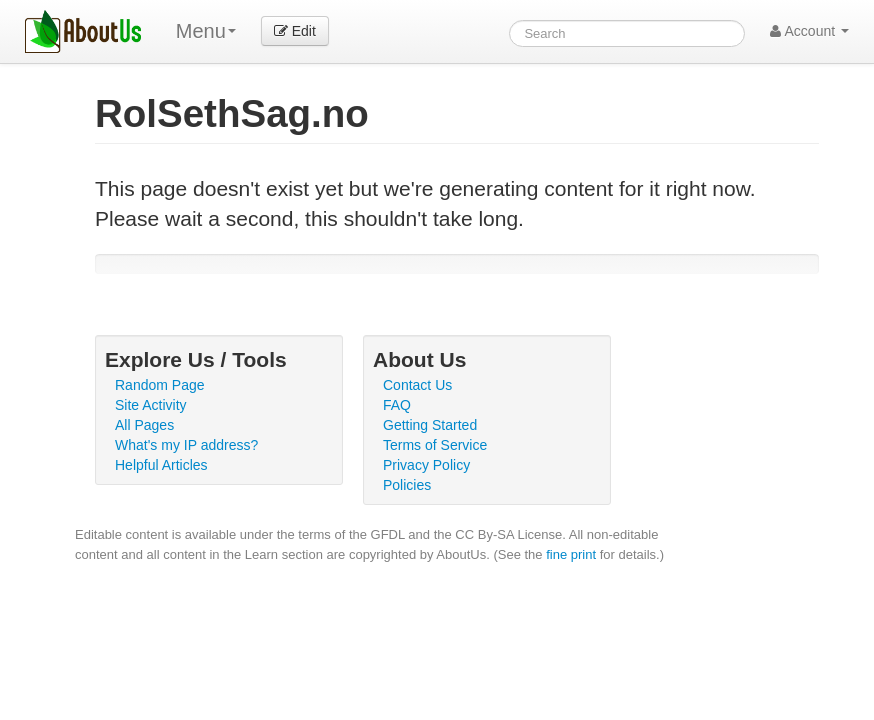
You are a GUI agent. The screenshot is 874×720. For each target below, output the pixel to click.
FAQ (397, 405)
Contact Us (417, 385)
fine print (571, 554)
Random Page (160, 385)
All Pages (144, 425)
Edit (295, 31)
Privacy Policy (426, 465)
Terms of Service (435, 445)
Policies (407, 485)
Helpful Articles (161, 465)
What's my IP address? (186, 445)
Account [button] (809, 31)
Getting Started (430, 425)
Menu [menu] (206, 31)
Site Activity (151, 405)
